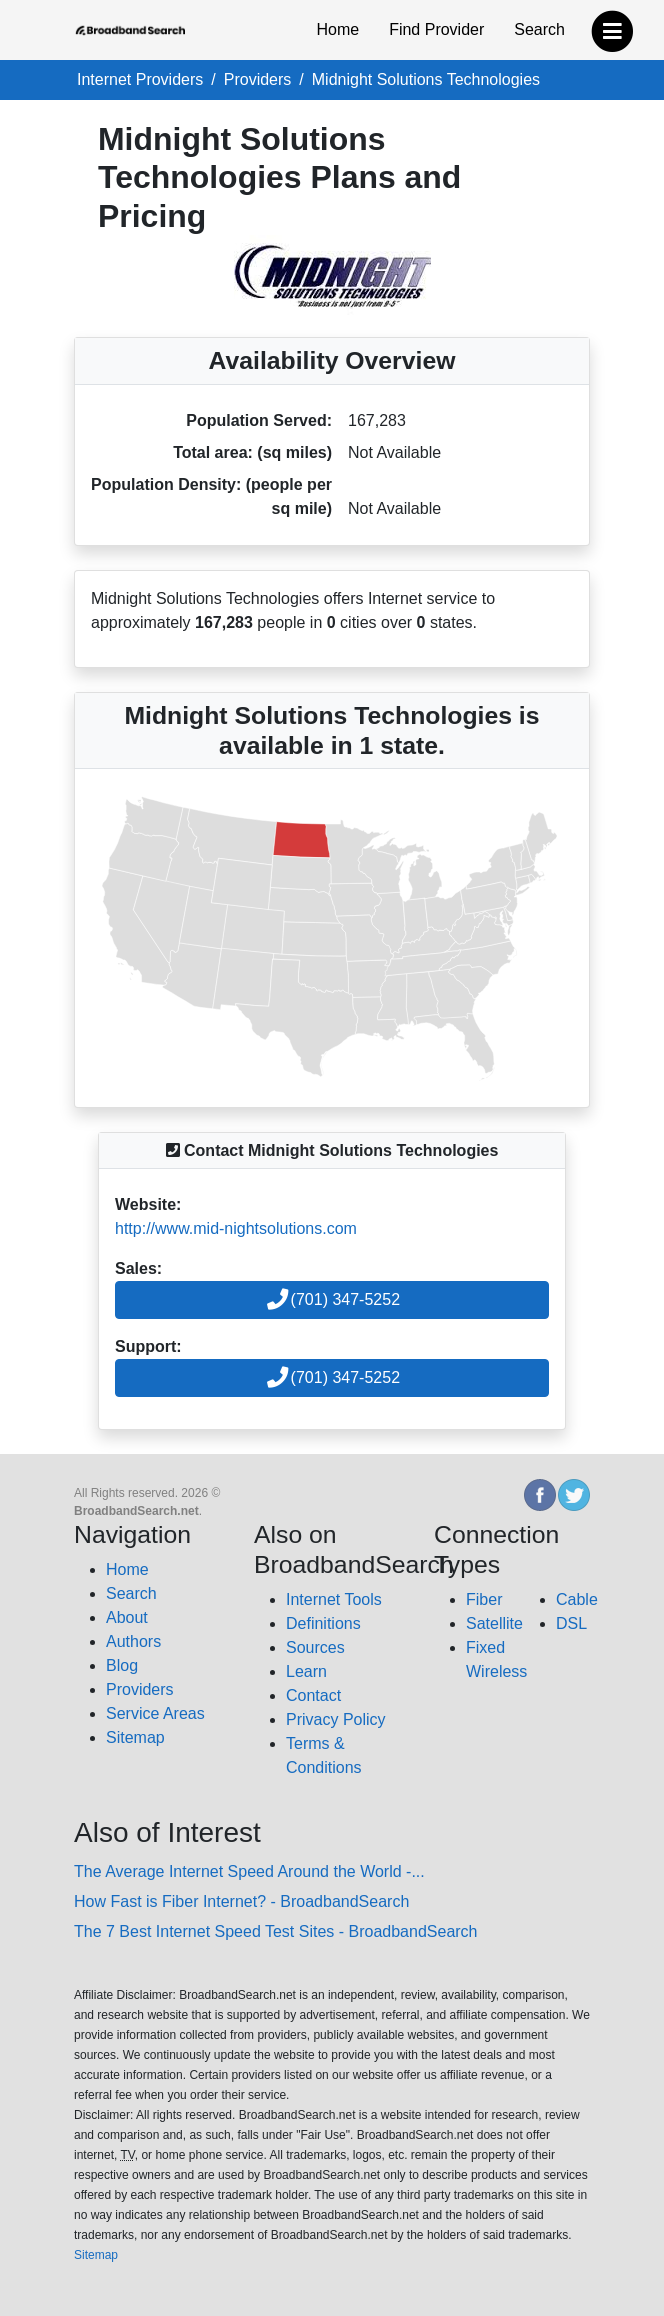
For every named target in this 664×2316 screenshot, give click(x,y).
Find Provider (436, 29)
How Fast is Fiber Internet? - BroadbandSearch (241, 1901)
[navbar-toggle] (612, 26)
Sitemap (135, 1737)
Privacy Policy (336, 1719)
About (127, 1617)
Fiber (484, 1599)
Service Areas (155, 1713)
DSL (571, 1623)
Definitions (323, 1623)
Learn (306, 1671)
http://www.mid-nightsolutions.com (236, 1228)
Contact (313, 1695)
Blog (122, 1665)
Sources (315, 1647)
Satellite (494, 1623)
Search (539, 29)
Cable (577, 1599)
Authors (133, 1641)
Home (337, 29)
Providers (140, 1689)
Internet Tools (334, 1599)
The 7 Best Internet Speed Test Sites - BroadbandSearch (276, 1931)
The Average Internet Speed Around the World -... (249, 1871)
